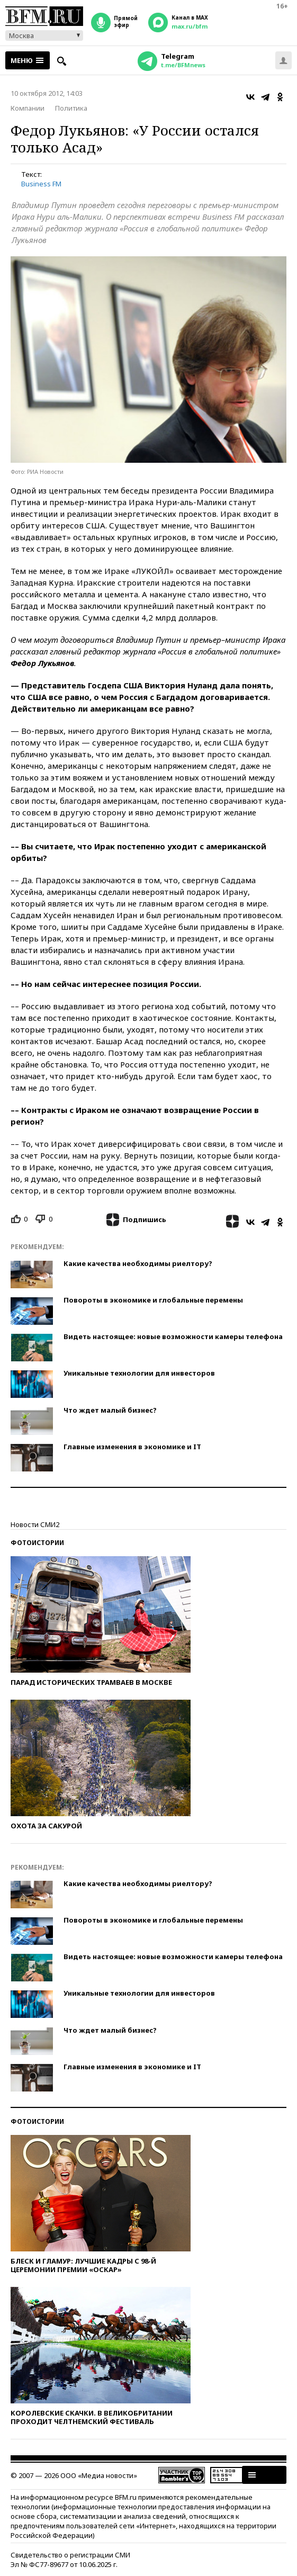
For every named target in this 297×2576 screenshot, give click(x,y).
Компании (27, 108)
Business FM (41, 184)
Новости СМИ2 (35, 1524)
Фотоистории (37, 1542)
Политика (71, 108)
